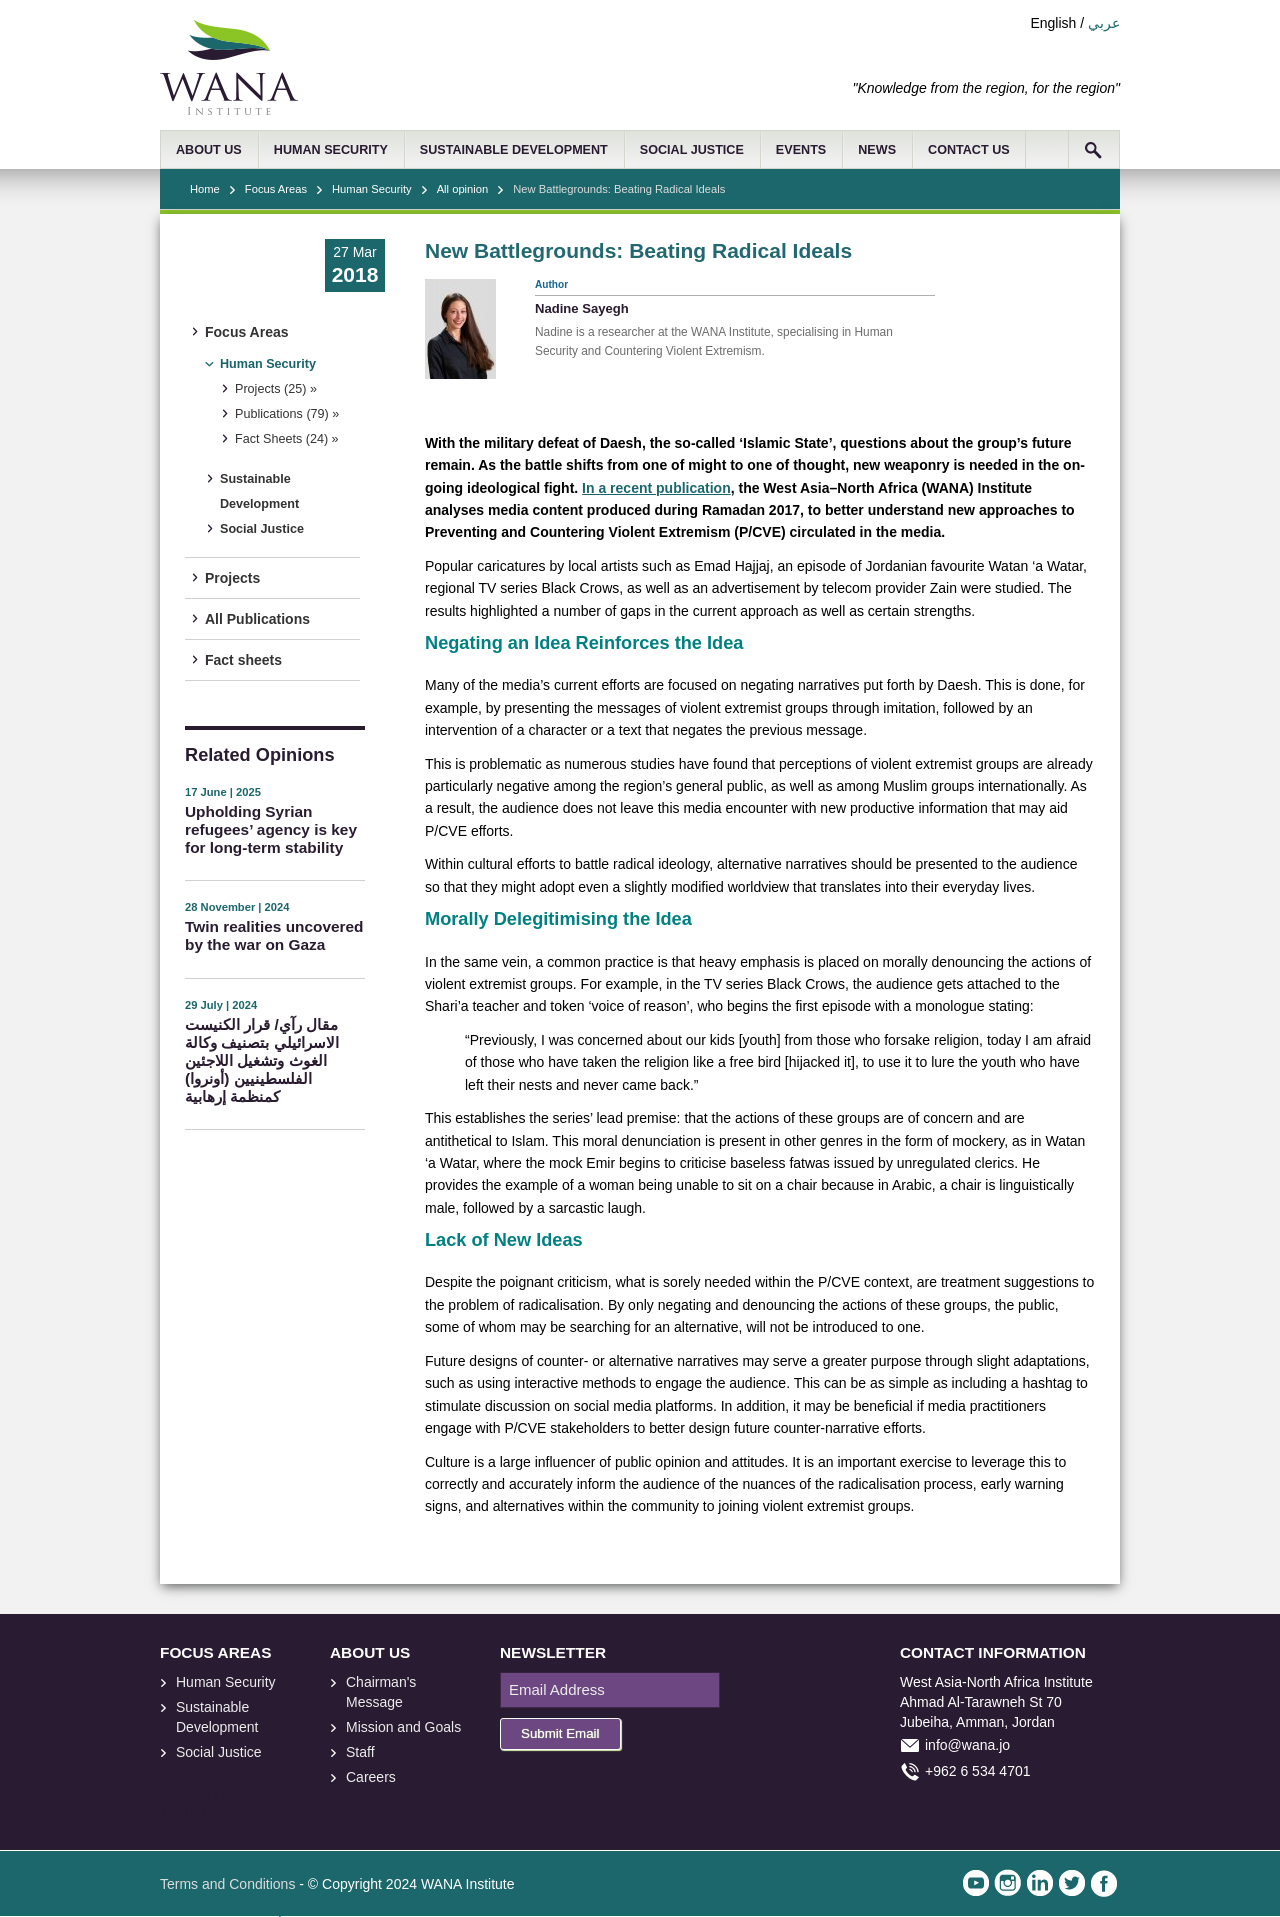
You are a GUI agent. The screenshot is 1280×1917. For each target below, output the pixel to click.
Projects (232, 578)
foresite (198, 1799)
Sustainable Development (259, 491)
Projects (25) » (276, 389)
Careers (371, 1777)
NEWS (877, 150)
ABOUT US (209, 150)
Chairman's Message (381, 1692)
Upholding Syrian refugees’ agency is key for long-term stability (271, 829)
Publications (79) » (287, 414)
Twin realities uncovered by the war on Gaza (274, 935)
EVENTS (801, 150)
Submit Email (560, 1733)
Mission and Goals (403, 1727)
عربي (1104, 23)
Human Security (372, 189)
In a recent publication (656, 488)
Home (205, 189)
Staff (360, 1752)
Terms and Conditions (227, 1884)
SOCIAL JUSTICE (692, 150)
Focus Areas (276, 189)
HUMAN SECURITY (331, 150)
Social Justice (262, 529)
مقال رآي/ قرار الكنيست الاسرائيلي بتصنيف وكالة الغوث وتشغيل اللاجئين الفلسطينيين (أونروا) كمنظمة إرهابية (262, 1060)
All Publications (257, 619)
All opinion (463, 189)
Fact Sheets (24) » (287, 439)
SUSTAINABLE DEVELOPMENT (514, 150)
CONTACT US (969, 150)
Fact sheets (243, 660)
